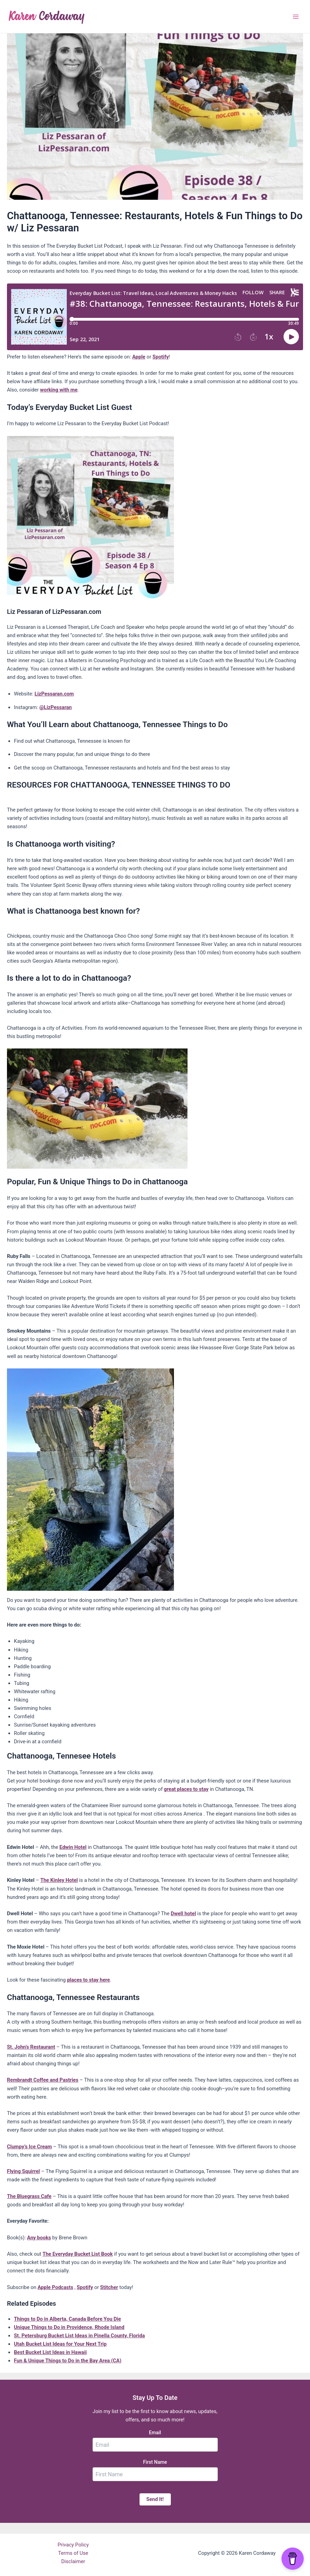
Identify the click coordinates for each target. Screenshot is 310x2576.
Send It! (155, 2499)
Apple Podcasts (55, 2287)
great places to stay (186, 1789)
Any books (39, 2238)
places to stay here (88, 1980)
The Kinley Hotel (59, 1880)
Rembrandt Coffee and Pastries (42, 2080)
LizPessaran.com (54, 694)
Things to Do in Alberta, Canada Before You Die (67, 2319)
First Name (155, 2462)
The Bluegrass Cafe (29, 2196)
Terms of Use (73, 2553)
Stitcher (109, 2287)
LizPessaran (58, 707)
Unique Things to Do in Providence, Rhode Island (69, 2327)
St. (11, 2047)
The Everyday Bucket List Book (77, 2254)
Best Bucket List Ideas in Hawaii (50, 2352)
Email (155, 2432)
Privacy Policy (73, 2545)
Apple (138, 357)
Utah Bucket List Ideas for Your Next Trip (60, 2344)
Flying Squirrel (23, 2171)
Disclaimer (73, 2561)
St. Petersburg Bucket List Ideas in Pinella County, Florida (79, 2335)
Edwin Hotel (73, 1847)
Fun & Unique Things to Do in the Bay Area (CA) (67, 2360)
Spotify (160, 357)
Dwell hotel (183, 1913)
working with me (59, 390)
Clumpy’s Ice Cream (29, 2146)
